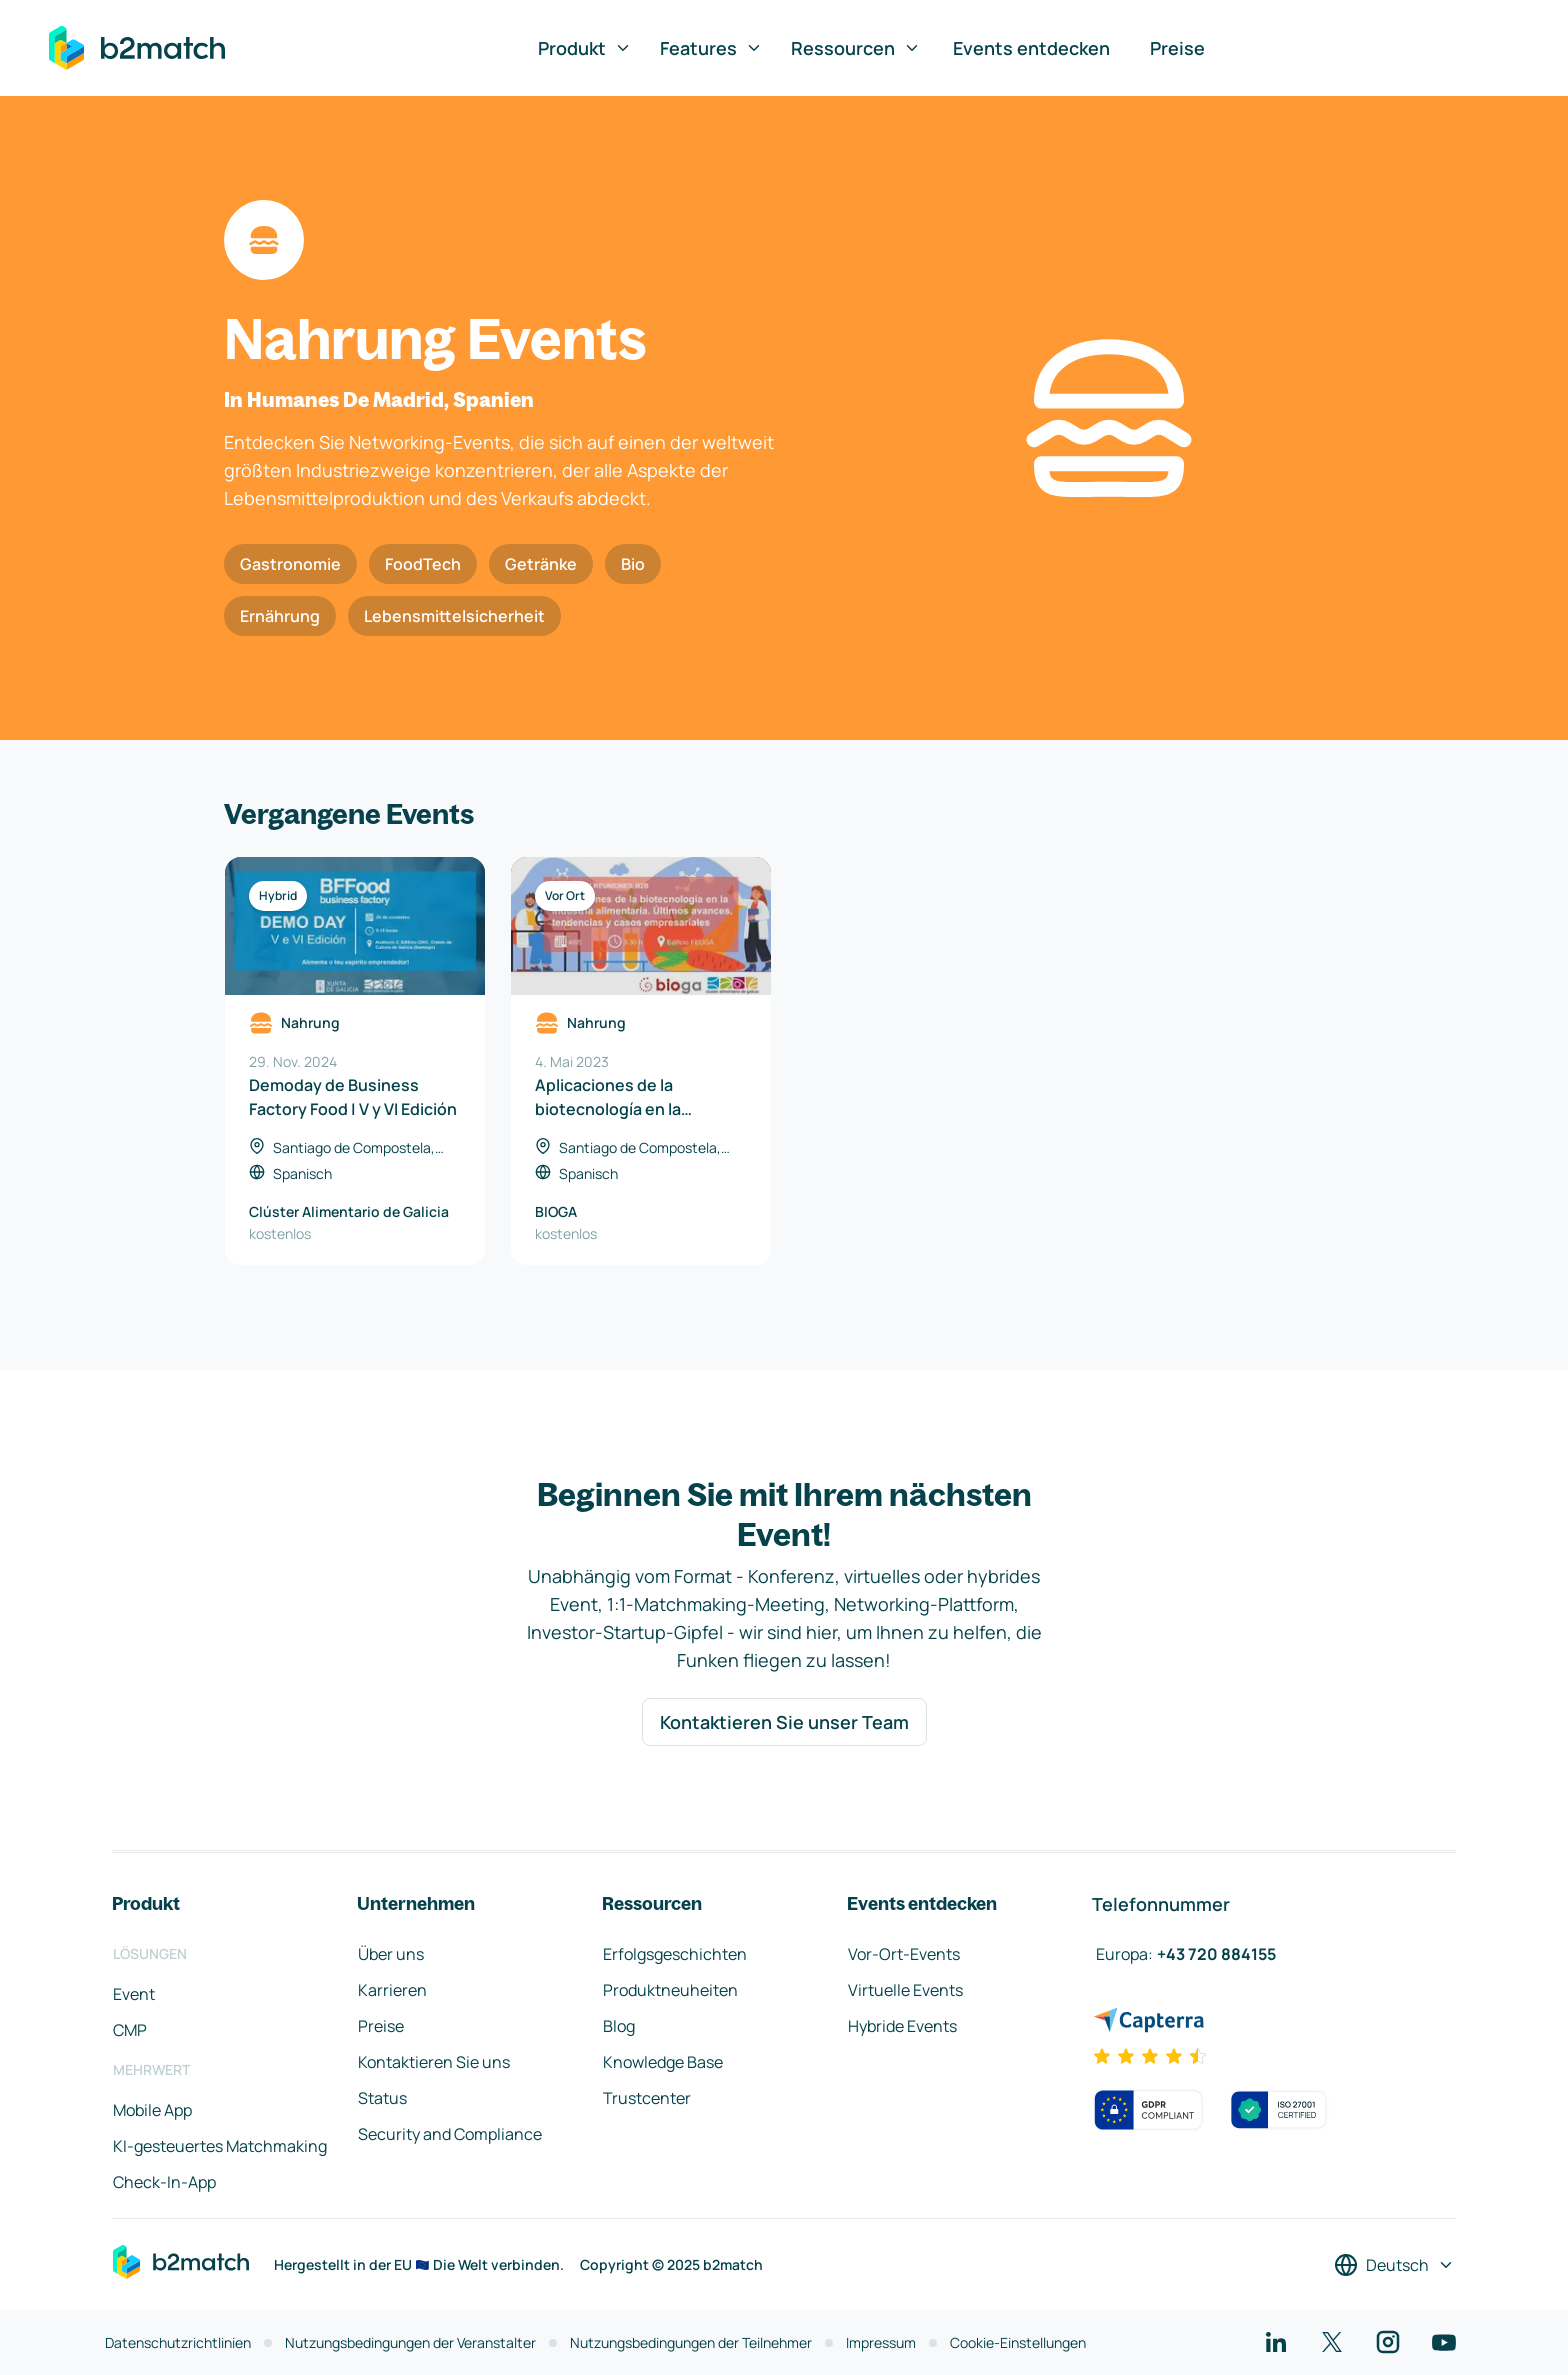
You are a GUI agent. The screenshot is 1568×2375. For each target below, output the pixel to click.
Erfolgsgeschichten (675, 1954)
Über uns (391, 1954)
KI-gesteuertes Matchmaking (220, 2146)
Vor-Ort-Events (904, 1954)
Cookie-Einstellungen (1018, 2342)
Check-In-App (164, 2182)
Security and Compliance (450, 2134)
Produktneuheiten (670, 1990)
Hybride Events (902, 2026)
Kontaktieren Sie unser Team (784, 1722)
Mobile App (152, 2110)
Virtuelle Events (905, 1990)
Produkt (585, 48)
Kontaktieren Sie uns (434, 2062)
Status (382, 2098)
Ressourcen (856, 48)
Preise (1177, 48)
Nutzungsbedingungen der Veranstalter (410, 2342)
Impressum (881, 2342)
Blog (619, 2026)
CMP (130, 2030)
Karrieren (392, 1990)
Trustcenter (647, 2098)
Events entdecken (1031, 48)
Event (134, 1994)
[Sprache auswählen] (1394, 2265)
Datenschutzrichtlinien (178, 2342)
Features (711, 48)
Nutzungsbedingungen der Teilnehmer (691, 2342)
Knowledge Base (663, 2062)
